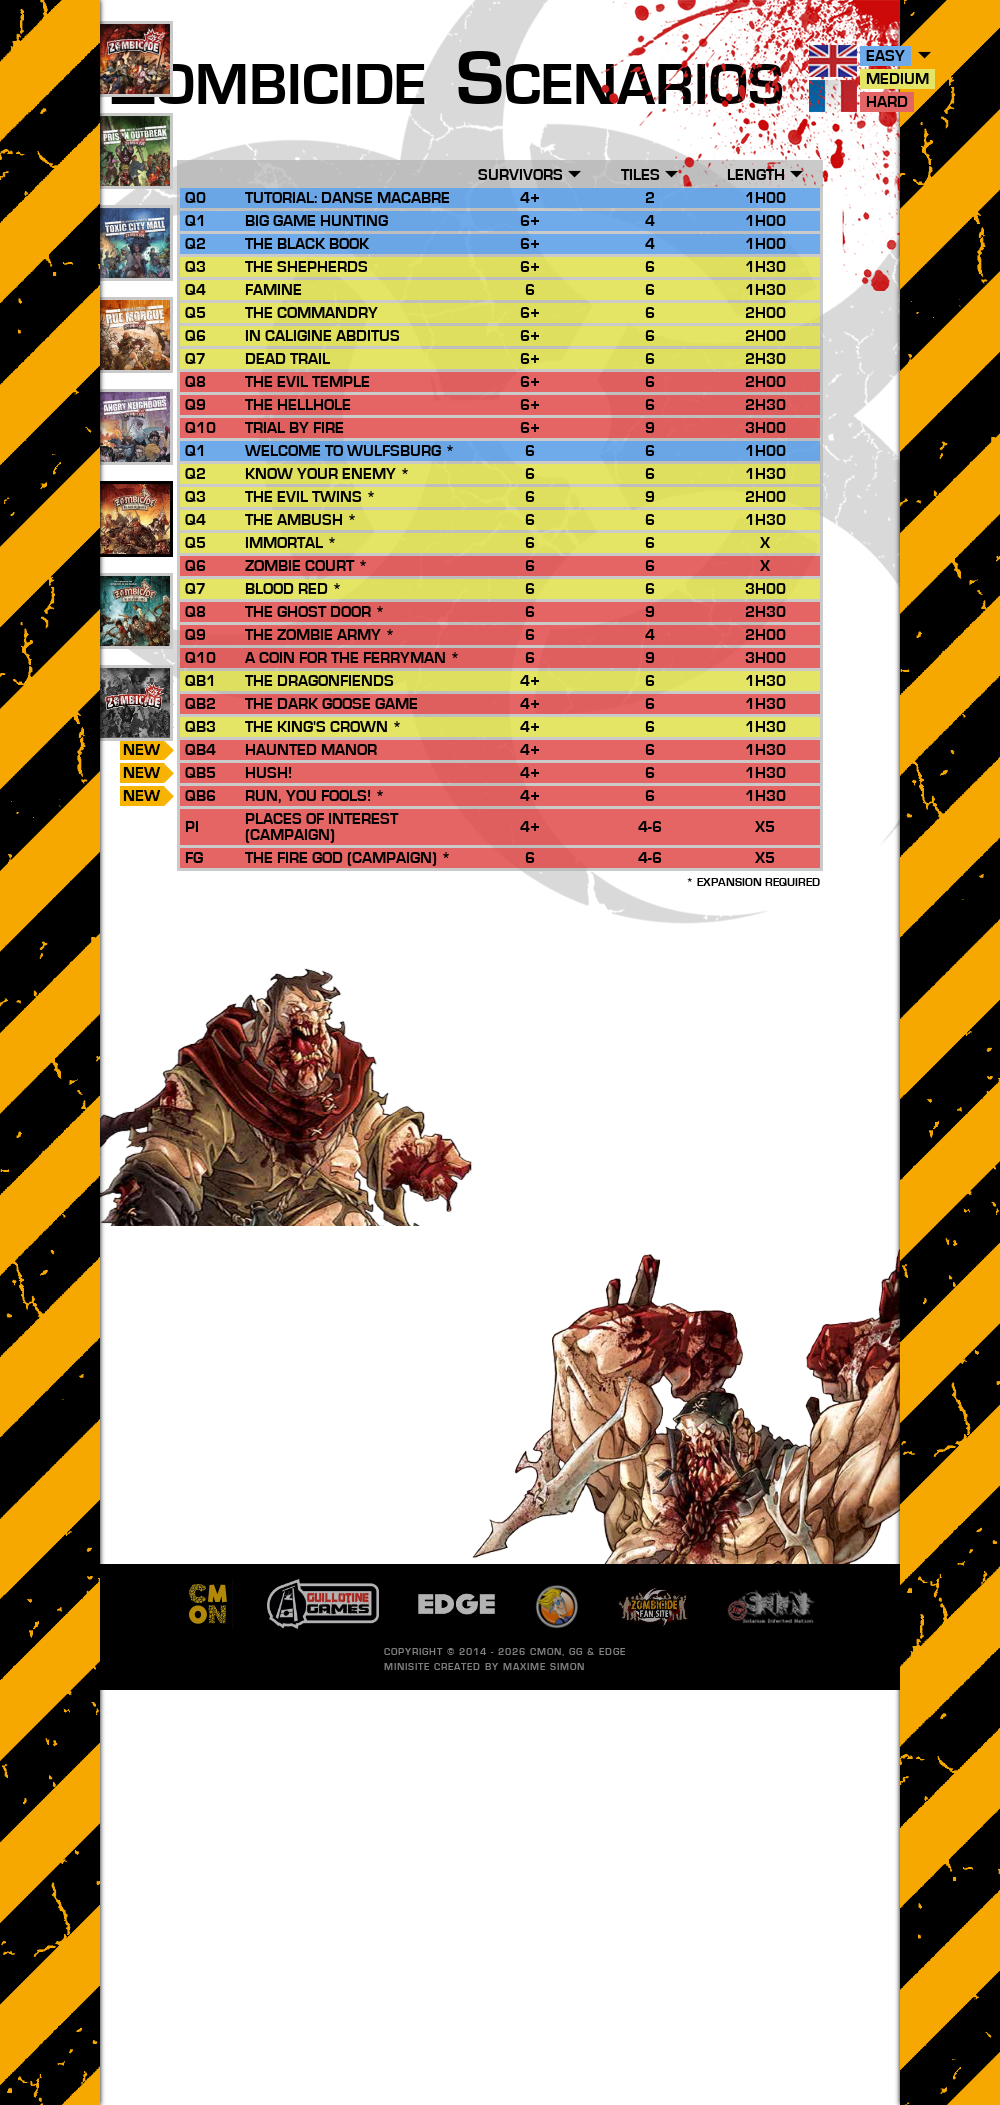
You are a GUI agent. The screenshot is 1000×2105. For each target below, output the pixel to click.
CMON (546, 1652)
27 (135, 357)
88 (135, 81)
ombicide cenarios (447, 86)
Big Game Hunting (316, 221)
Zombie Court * (306, 566)
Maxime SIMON (544, 1667)
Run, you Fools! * (315, 796)
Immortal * (291, 543)
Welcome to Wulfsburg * (350, 451)
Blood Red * (293, 589)
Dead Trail (287, 359)
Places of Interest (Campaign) (321, 827)
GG (576, 1652)
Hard (887, 102)
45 (135, 173)
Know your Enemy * (327, 474)
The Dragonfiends (319, 681)
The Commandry (311, 313)
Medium (897, 79)
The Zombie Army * (320, 635)
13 (135, 633)
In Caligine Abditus (322, 336)
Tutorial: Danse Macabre (347, 198)
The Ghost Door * (315, 612)
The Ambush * (301, 520)
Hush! (268, 773)
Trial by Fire (294, 428)
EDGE (612, 1652)
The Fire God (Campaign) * (348, 858)
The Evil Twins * (310, 497)
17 (135, 449)
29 (135, 541)
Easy (885, 56)
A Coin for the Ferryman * (352, 658)
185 (135, 725)
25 (135, 265)
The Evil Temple (307, 382)
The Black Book (307, 244)
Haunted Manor (311, 750)
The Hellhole (298, 405)
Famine (273, 290)
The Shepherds (306, 267)
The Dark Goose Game (331, 704)
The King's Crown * (323, 727)
